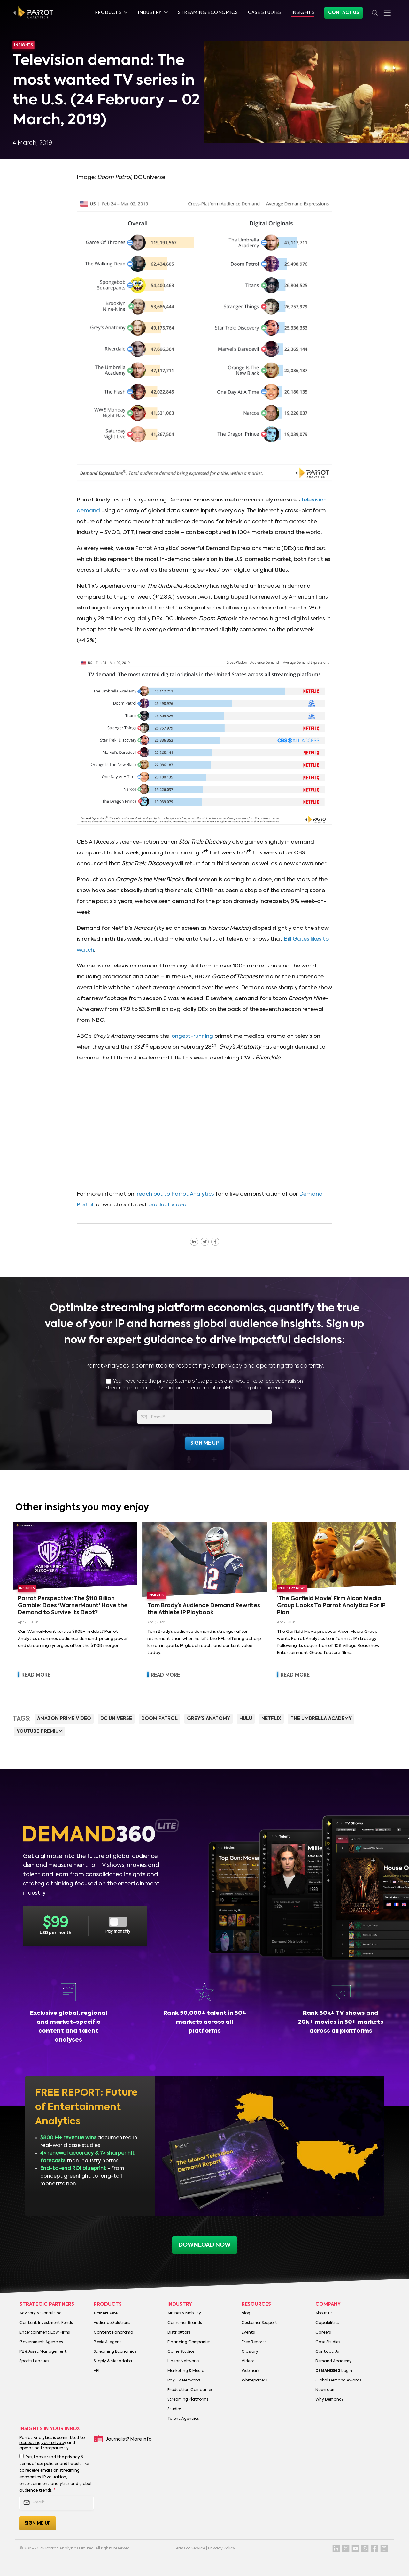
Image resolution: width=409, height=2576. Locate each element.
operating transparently (289, 1366)
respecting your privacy (209, 1366)
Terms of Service (189, 2548)
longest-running (191, 1036)
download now (205, 2245)
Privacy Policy (221, 2548)
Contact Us (343, 13)
